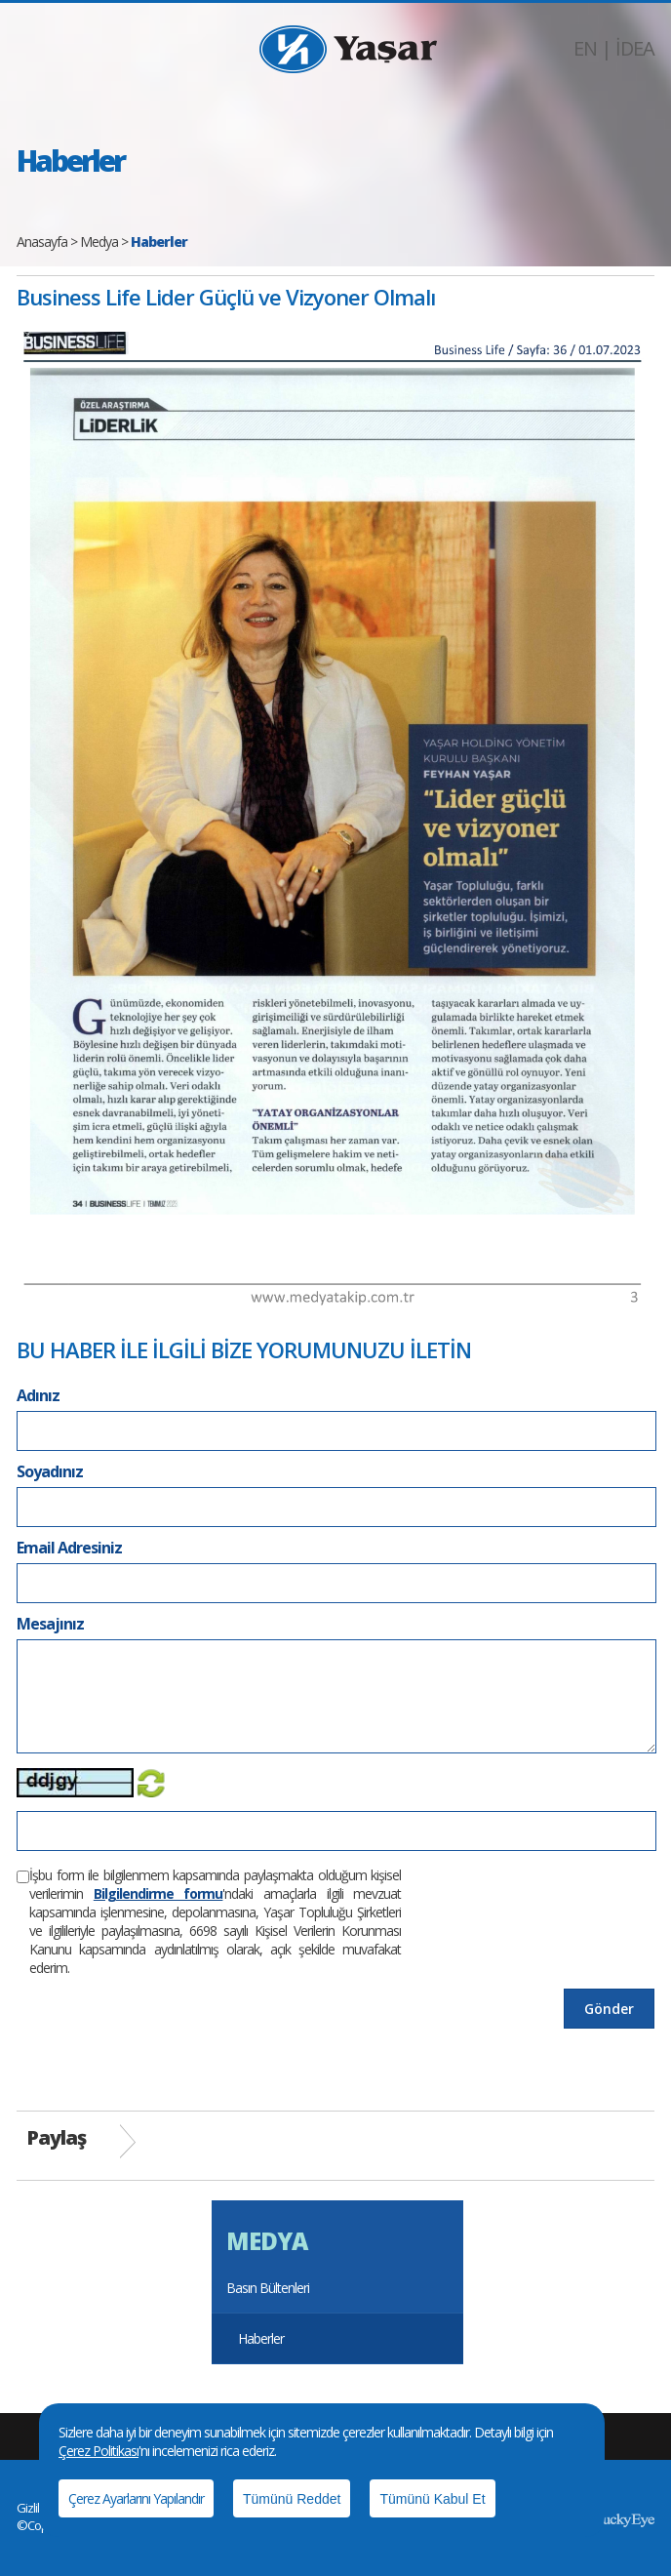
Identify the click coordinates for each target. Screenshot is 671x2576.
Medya (99, 241)
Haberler (261, 2338)
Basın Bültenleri (267, 2287)
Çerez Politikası (98, 2450)
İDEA (634, 48)
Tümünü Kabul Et (432, 2499)
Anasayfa (42, 241)
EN (585, 48)
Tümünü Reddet (291, 2499)
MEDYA (266, 2241)
